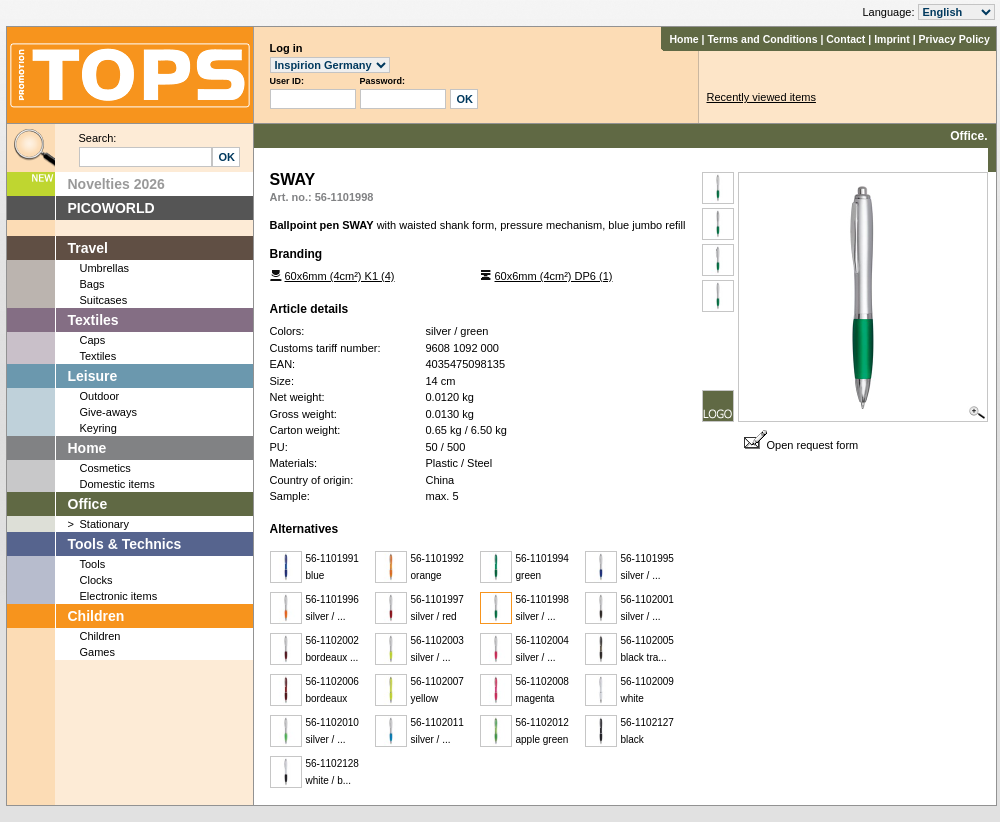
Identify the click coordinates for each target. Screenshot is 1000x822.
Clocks (96, 580)
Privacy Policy (954, 39)
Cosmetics (105, 468)
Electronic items (119, 596)
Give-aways (108, 412)
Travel (88, 248)
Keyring (98, 428)
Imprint (892, 39)
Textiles (93, 320)
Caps (93, 340)
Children (96, 616)
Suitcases (104, 300)
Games (97, 652)
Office (88, 504)
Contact (845, 39)
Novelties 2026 (116, 184)
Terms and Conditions (762, 39)
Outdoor (100, 396)
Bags (92, 284)
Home (683, 39)
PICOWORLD (111, 208)
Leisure (93, 376)
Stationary (105, 524)
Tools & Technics (125, 544)
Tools (93, 564)
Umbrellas (105, 268)
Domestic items (117, 484)
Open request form (801, 445)
